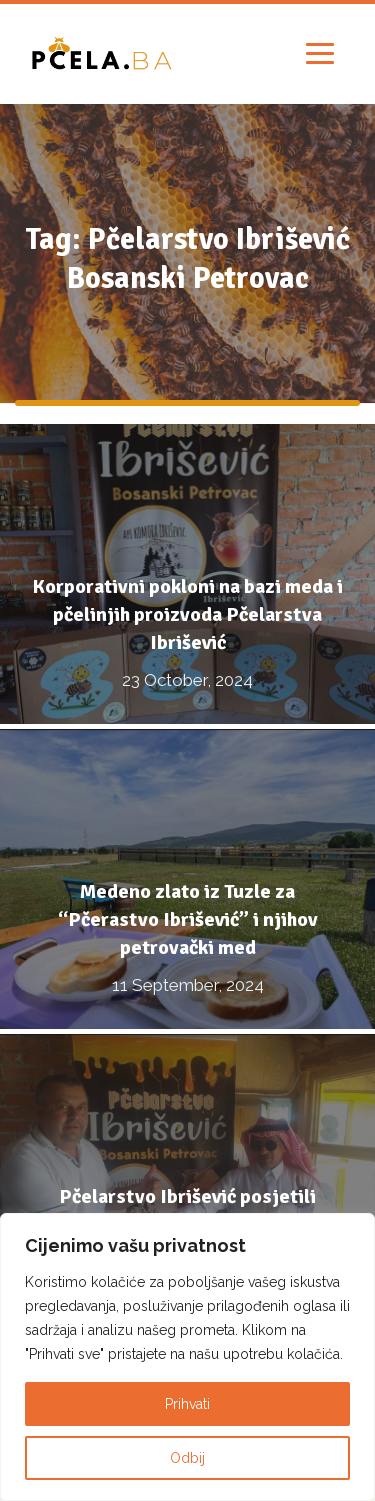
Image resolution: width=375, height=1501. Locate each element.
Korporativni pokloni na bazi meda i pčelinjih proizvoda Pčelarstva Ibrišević (187, 614)
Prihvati (187, 1404)
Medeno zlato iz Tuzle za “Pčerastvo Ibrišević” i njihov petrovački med (188, 919)
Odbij (187, 1458)
